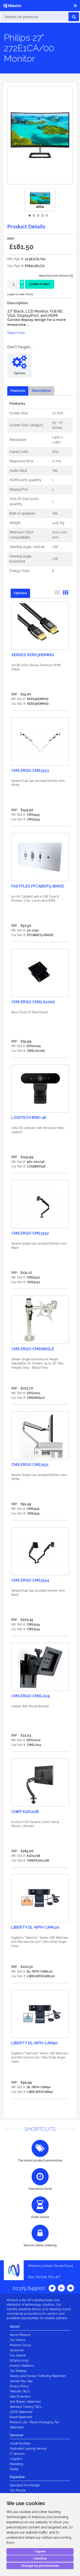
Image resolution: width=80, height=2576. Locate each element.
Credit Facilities (20, 2443)
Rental (14, 2469)
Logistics (16, 2459)
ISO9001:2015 (19, 2360)
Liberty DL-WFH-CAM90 (34, 2043)
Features (17, 391)
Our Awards (18, 2355)
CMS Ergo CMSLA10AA (33, 1002)
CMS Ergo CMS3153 (30, 770)
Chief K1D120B (25, 1811)
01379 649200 (29, 2288)
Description (41, 391)
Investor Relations (22, 2365)
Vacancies (17, 2350)
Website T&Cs (20, 2391)
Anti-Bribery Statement (25, 2401)
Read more (16, 333)
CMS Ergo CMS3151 (30, 1464)
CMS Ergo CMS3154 (30, 1580)
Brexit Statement (21, 2417)
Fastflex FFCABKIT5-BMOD (37, 886)
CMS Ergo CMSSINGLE (32, 1349)
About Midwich (20, 2335)
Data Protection (20, 2396)
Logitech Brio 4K (28, 1117)
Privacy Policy (19, 2386)
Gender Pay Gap (21, 2381)
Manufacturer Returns (56, 275)
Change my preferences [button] (40, 2565)
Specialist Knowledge (25, 2485)
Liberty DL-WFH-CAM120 (35, 1927)
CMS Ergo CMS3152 (30, 1233)
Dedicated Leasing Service (28, 2448)
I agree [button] (40, 2551)
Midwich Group (20, 2345)
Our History (18, 2340)
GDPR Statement (21, 2412)
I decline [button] (40, 2558)
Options (20, 593)
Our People (18, 2490)
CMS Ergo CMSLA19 (30, 1696)
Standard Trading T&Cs (26, 2406)
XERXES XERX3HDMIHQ (32, 655)
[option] (40, 200)
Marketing (16, 2464)
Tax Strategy (18, 2370)
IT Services (17, 2453)
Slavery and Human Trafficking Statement (38, 2376)
